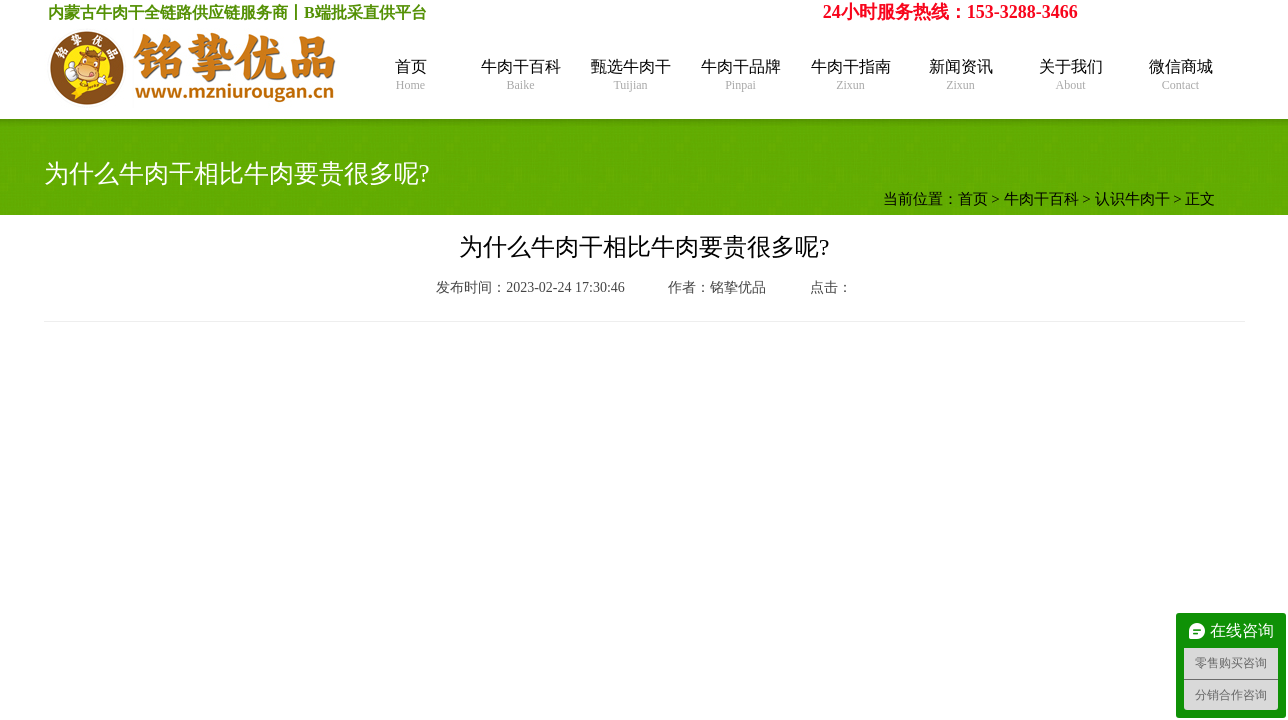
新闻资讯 (961, 75)
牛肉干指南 (851, 75)
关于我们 (1071, 75)
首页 (411, 75)
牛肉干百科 (521, 75)
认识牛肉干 (1132, 199)
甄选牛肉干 (631, 75)
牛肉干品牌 (741, 75)
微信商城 (1181, 75)
